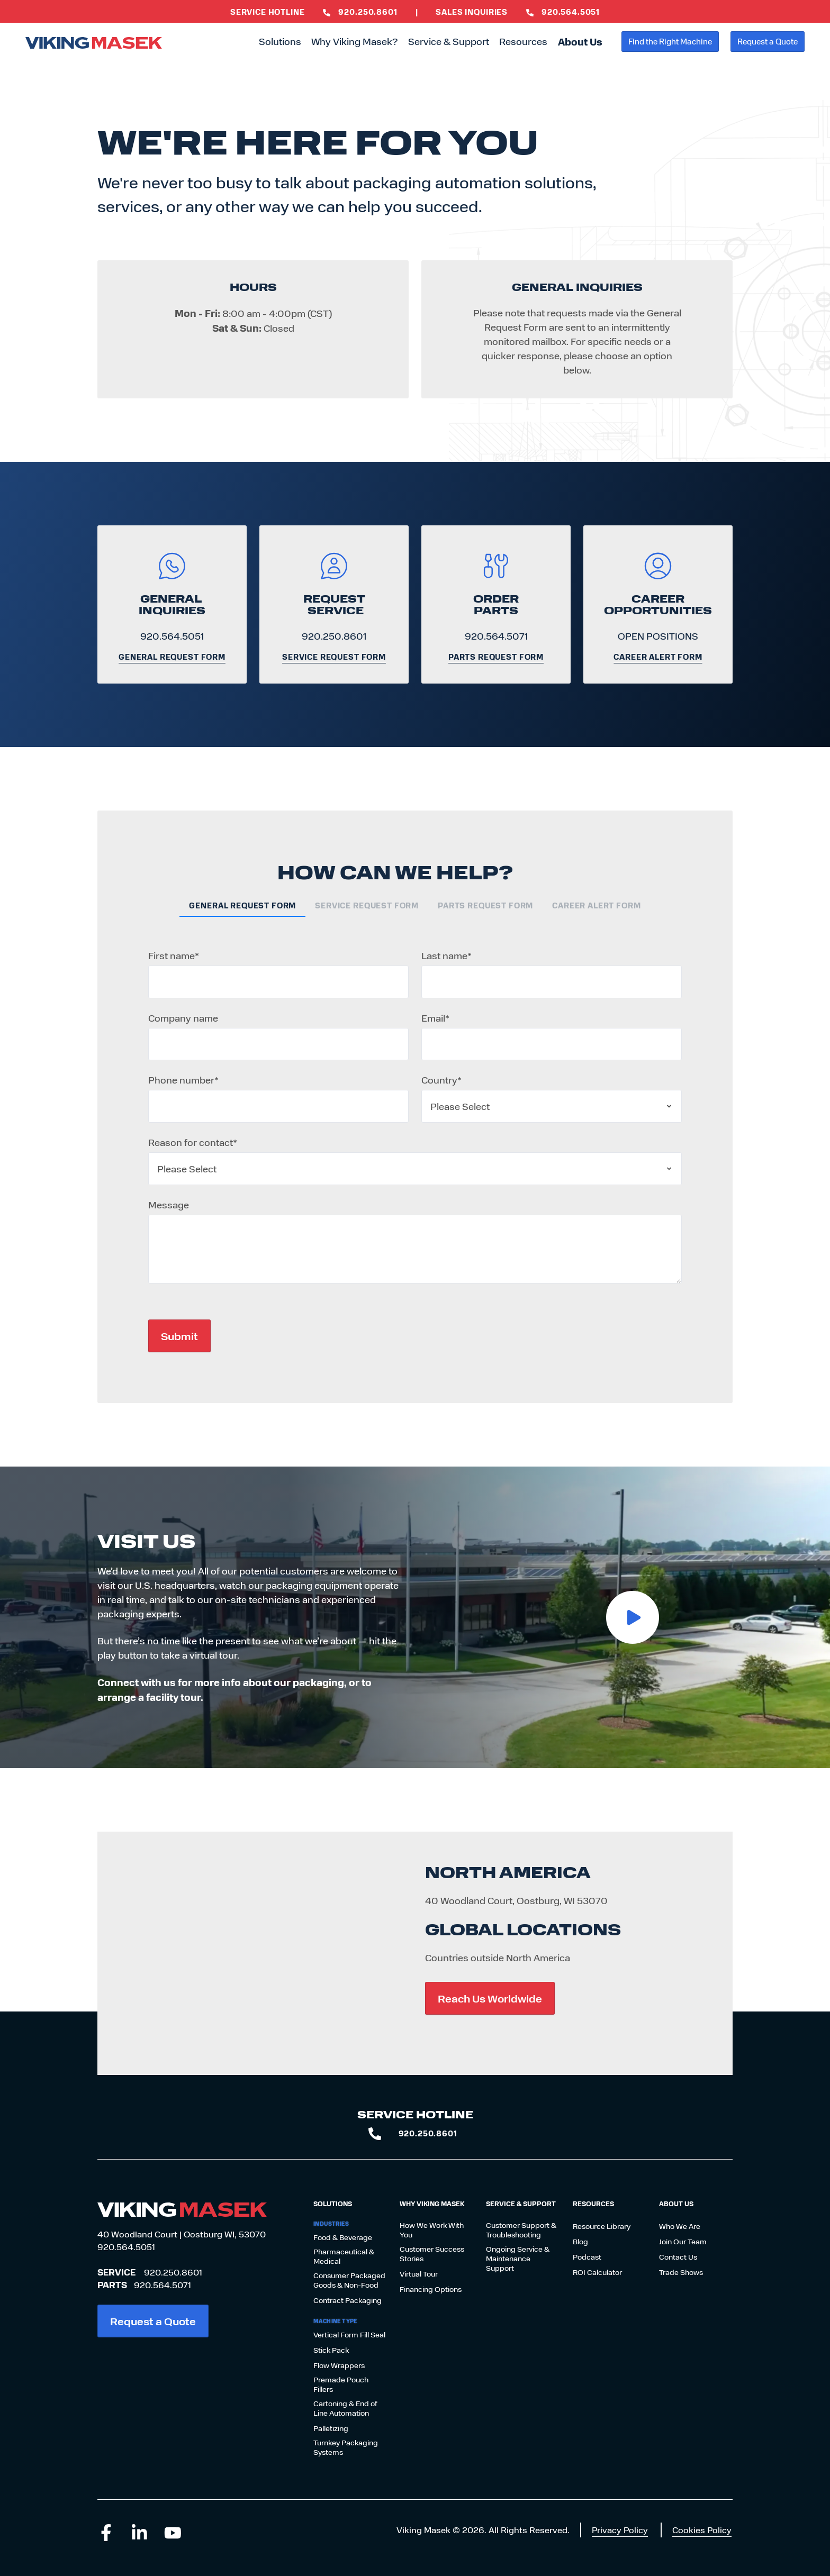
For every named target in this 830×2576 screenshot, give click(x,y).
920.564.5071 (496, 636)
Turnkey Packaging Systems (345, 2447)
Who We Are (679, 2226)
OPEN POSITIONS (658, 636)
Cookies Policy (702, 2529)
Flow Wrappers (339, 2365)
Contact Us (678, 2257)
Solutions (280, 41)
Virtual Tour (419, 2274)
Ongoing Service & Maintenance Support (517, 2258)
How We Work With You (432, 2230)
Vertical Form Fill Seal (349, 2335)
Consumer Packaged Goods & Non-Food (349, 2280)
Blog (580, 2241)
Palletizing (330, 2428)
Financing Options (431, 2289)
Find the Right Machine (670, 41)
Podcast (587, 2257)
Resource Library (601, 2226)
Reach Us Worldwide (490, 1998)
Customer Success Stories (432, 2253)
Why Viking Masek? (354, 41)
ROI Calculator (597, 2272)
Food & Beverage (342, 2237)
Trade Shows (681, 2272)
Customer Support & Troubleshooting (521, 2230)
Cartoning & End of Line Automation (345, 2408)
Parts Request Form (496, 657)
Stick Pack (331, 2350)
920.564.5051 (172, 636)
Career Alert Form (658, 657)
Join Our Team (683, 2241)
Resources (523, 41)
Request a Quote (767, 41)
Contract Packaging (347, 2300)
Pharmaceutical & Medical (343, 2256)
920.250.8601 (334, 636)
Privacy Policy (620, 2529)
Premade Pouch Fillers (340, 2384)
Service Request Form (334, 657)
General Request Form (172, 657)
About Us (580, 41)
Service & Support (448, 41)
